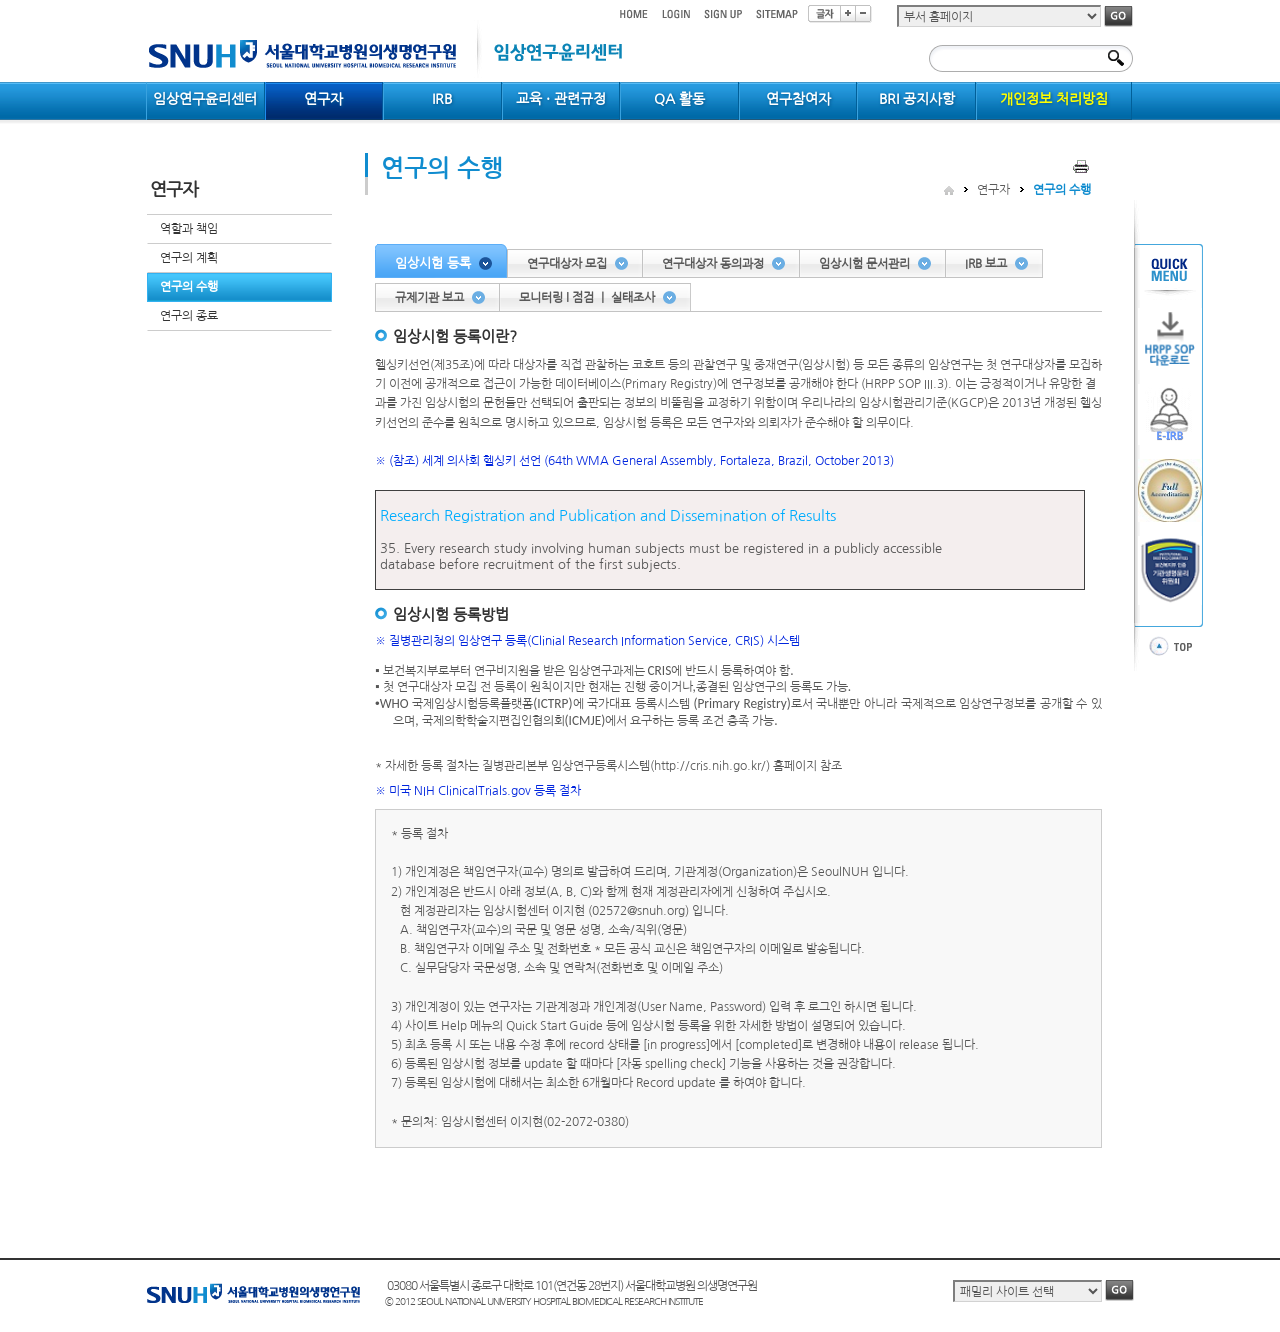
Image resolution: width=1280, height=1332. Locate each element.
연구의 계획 (189, 258)
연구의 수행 (189, 287)
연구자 (993, 190)
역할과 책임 (189, 229)
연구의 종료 (189, 316)
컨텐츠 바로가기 (146, 0)
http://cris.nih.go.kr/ (710, 766)
